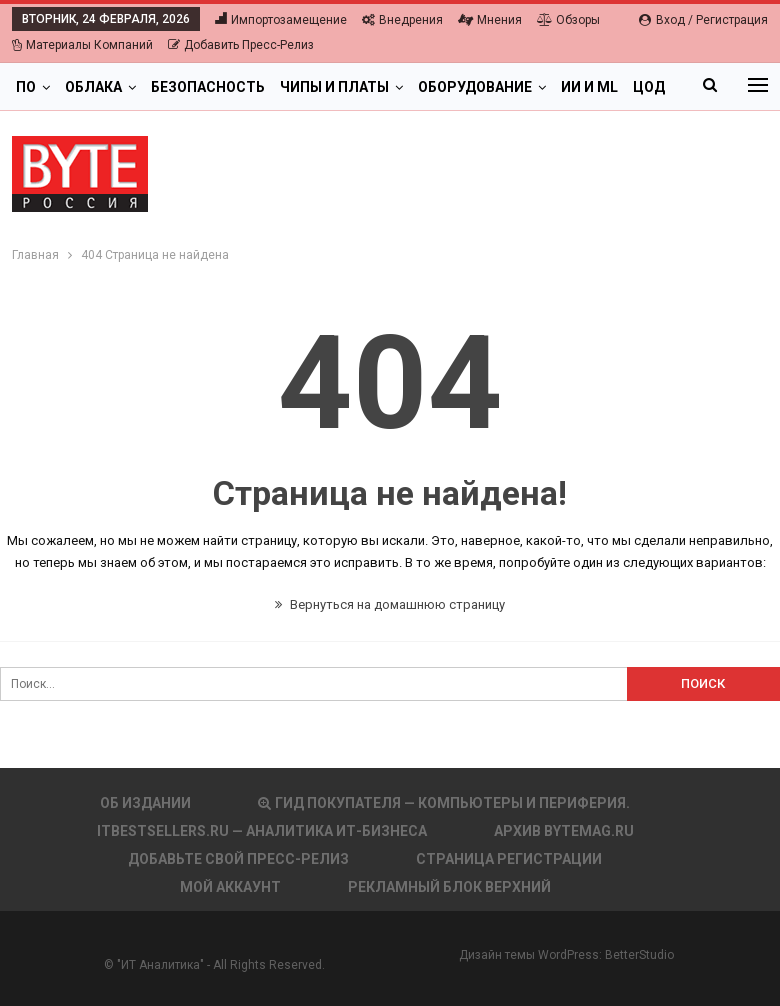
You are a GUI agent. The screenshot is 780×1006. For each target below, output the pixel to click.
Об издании (145, 803)
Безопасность (208, 87)
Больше (591, 87)
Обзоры (568, 20)
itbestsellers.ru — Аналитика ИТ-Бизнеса (262, 831)
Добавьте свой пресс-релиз (238, 859)
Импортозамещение (281, 20)
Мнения (490, 20)
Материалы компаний (82, 45)
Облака (93, 87)
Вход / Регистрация (703, 20)
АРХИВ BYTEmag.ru (564, 831)
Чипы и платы (334, 87)
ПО (26, 87)
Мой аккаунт (230, 887)
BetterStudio (639, 955)
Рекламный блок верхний (449, 887)
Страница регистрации (509, 859)
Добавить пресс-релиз (241, 45)
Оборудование (475, 87)
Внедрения (402, 20)
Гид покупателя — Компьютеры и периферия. (444, 803)
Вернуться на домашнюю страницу (390, 604)
